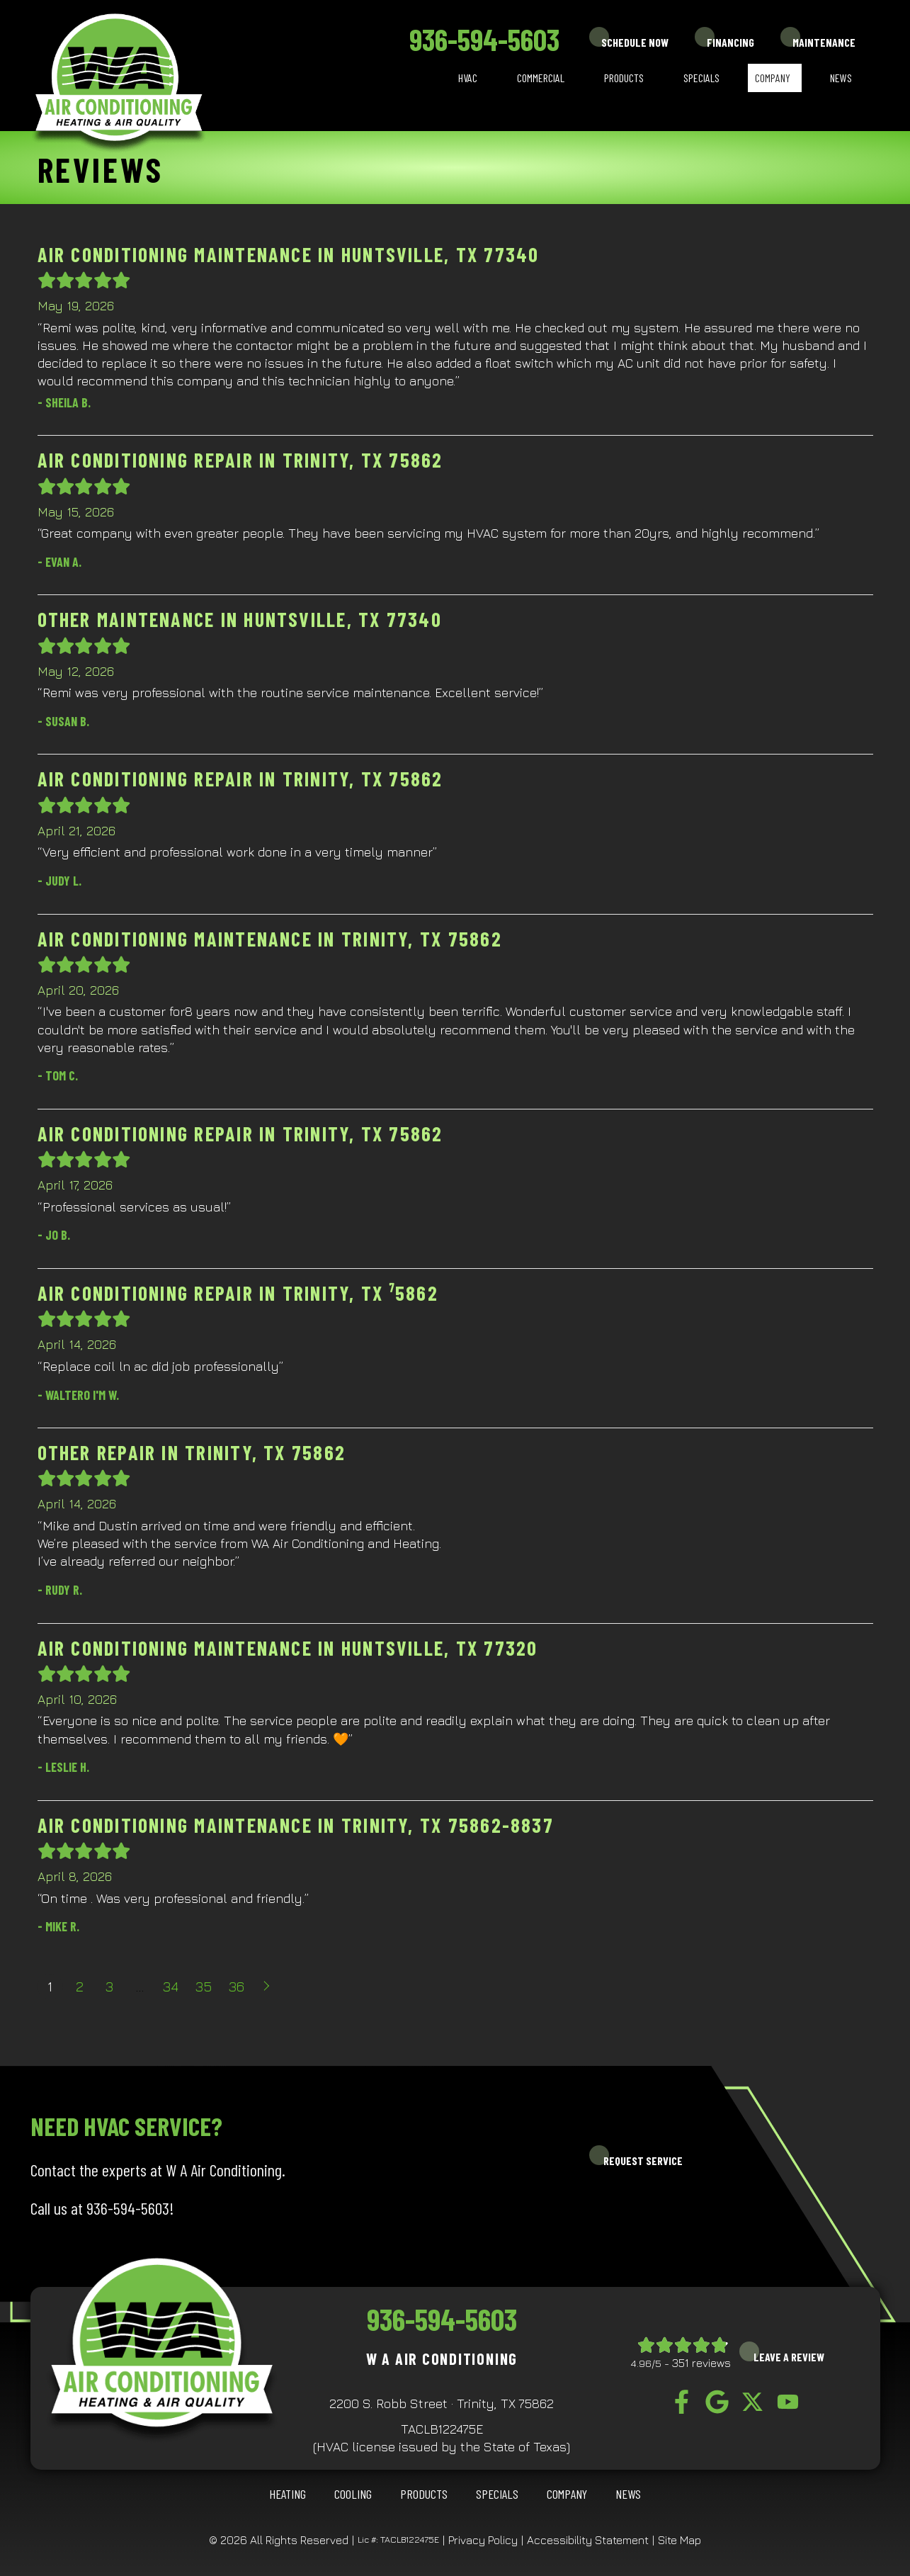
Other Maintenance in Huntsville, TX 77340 (240, 619)
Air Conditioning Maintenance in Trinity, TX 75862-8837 (296, 1825)
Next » (267, 1986)
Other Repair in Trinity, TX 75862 (192, 1452)
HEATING (287, 2493)
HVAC (467, 77)
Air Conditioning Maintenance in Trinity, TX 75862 (270, 939)
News (841, 77)
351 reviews (701, 2362)
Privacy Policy (483, 2539)
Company (772, 77)
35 (203, 1986)
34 (170, 1986)
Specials (701, 77)
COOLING (353, 2493)
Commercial (540, 77)
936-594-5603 (484, 39)
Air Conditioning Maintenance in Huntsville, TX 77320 (288, 1648)
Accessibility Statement (588, 2539)
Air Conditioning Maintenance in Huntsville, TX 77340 (289, 254)
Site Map (679, 2539)
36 (236, 1986)
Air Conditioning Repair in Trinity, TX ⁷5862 (238, 1293)
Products (624, 77)
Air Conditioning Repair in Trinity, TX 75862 (240, 460)
